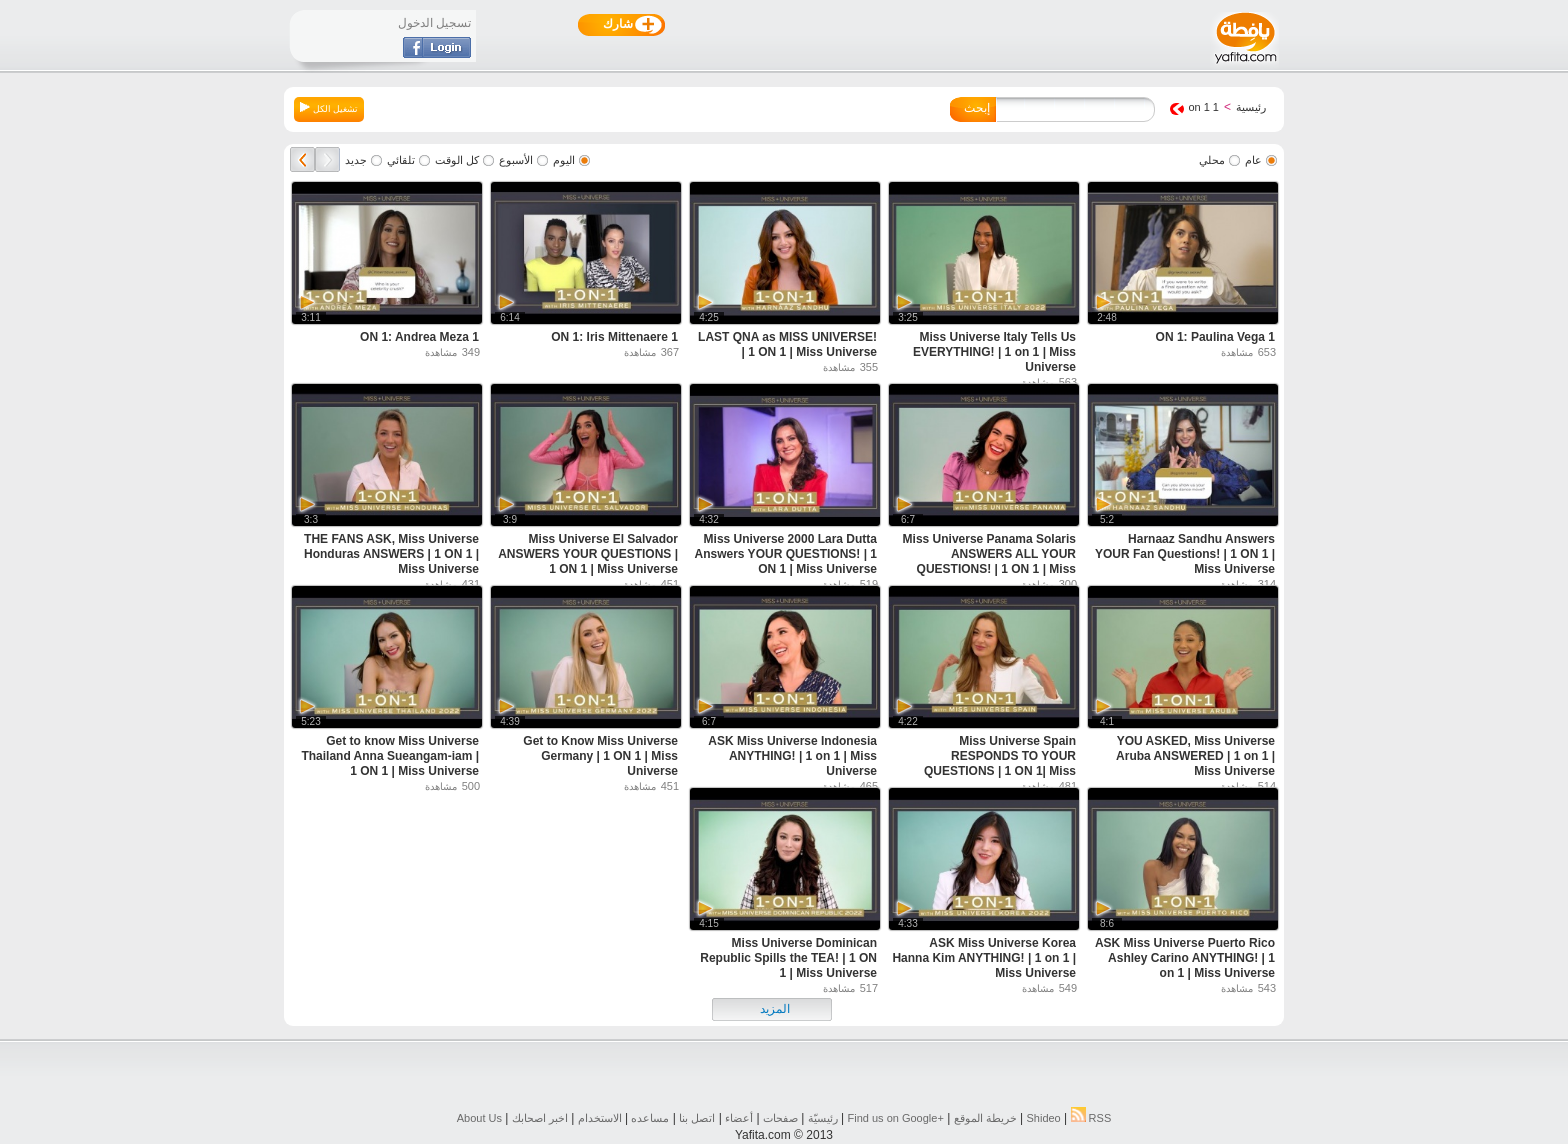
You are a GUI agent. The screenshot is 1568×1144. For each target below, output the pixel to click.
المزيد (775, 1009)
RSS (1091, 1118)
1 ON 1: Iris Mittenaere (614, 337)
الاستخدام (600, 1118)
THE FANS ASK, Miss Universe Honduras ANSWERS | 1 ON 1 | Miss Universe (391, 554)
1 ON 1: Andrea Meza (419, 337)
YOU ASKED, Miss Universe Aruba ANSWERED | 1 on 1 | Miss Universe (1195, 756)
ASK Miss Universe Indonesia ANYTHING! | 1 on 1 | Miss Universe (792, 756)
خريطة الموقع (985, 1118)
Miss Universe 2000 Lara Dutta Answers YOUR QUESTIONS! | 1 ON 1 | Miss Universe (785, 554)
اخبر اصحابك (540, 1118)
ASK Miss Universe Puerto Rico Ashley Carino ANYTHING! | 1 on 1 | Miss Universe (1185, 958)
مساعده (650, 1118)
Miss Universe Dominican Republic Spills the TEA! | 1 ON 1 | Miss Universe (788, 958)
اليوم (564, 160)
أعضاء (739, 1118)
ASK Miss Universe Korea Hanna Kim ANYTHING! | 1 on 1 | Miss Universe (984, 958)
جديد (356, 160)
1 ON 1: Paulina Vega (1215, 337)
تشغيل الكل (329, 108)
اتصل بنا (697, 1118)
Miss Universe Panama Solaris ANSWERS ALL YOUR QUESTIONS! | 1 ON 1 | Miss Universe (989, 561)
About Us (479, 1118)
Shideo (1043, 1118)
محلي (1212, 160)
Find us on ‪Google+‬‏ (896, 1118)
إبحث (977, 108)
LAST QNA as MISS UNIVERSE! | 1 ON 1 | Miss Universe (787, 344)
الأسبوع (516, 160)
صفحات (780, 1118)
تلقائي (401, 160)
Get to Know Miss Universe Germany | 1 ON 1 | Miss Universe (600, 756)
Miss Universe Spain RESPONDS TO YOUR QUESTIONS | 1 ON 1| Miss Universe (1000, 763)
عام (1253, 160)
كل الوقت (457, 160)
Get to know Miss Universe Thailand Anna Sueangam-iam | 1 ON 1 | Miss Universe (390, 756)
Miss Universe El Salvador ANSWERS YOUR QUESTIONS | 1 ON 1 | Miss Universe (588, 554)
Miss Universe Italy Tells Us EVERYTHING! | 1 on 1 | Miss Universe (994, 352)
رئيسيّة (823, 1118)
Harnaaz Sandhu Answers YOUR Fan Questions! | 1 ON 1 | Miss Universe (1185, 554)
